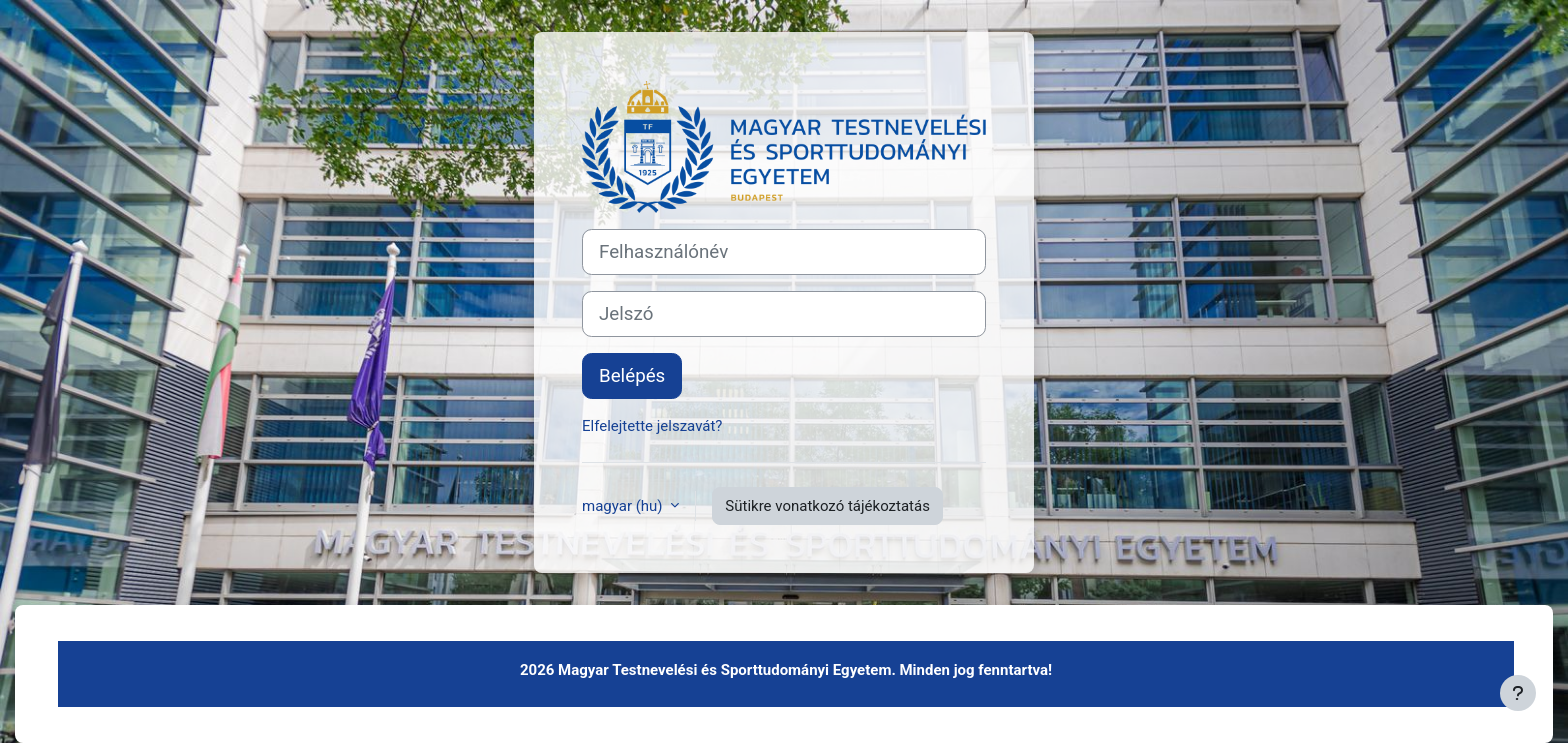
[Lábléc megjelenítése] (1518, 693)
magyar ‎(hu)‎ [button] (624, 506)
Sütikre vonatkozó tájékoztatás (827, 506)
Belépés (632, 376)
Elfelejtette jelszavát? (652, 426)
